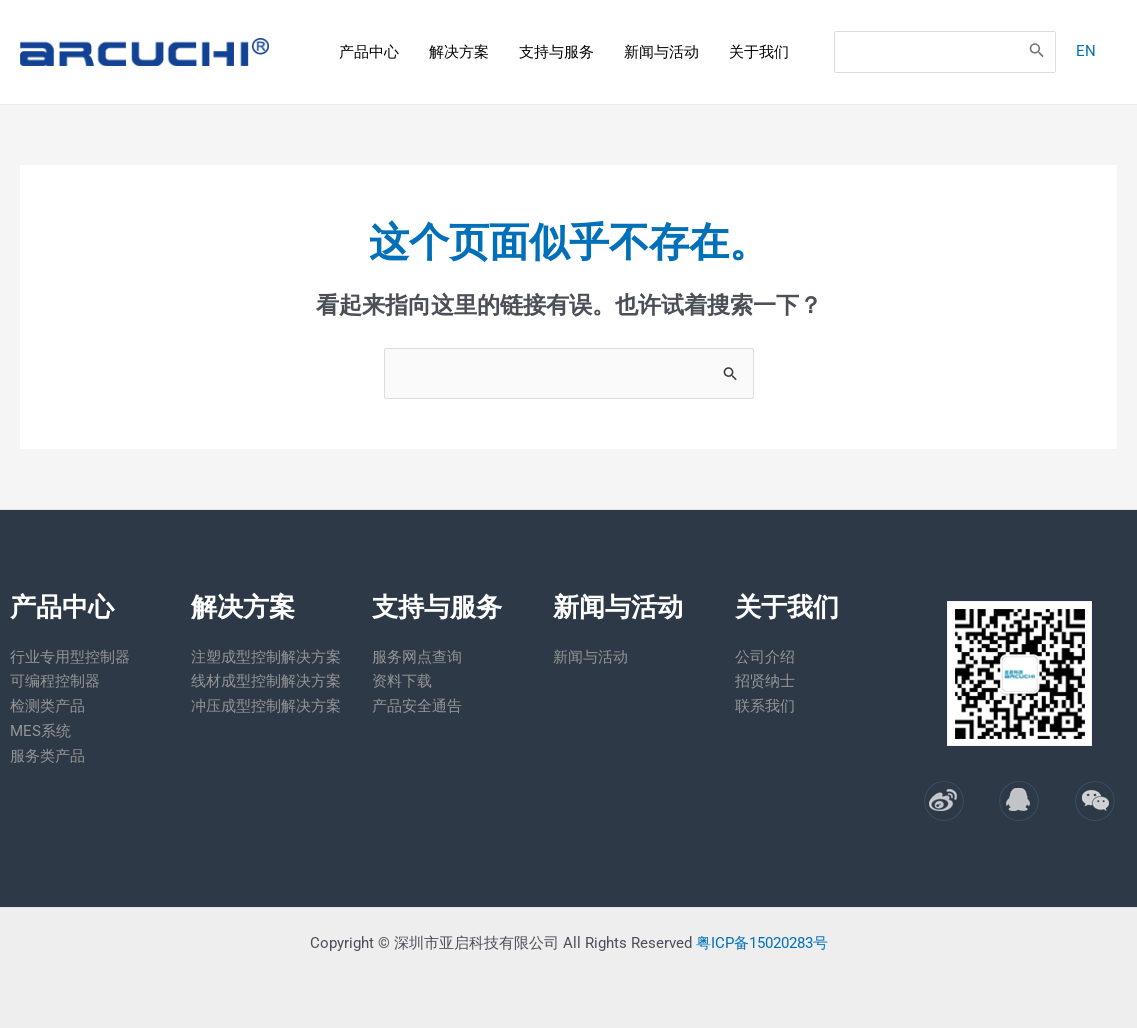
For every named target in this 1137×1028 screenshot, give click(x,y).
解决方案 (459, 52)
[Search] (1035, 52)
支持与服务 (556, 52)
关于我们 (759, 52)
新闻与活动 (661, 52)
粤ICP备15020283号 (762, 943)
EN (1084, 51)
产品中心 (369, 52)
